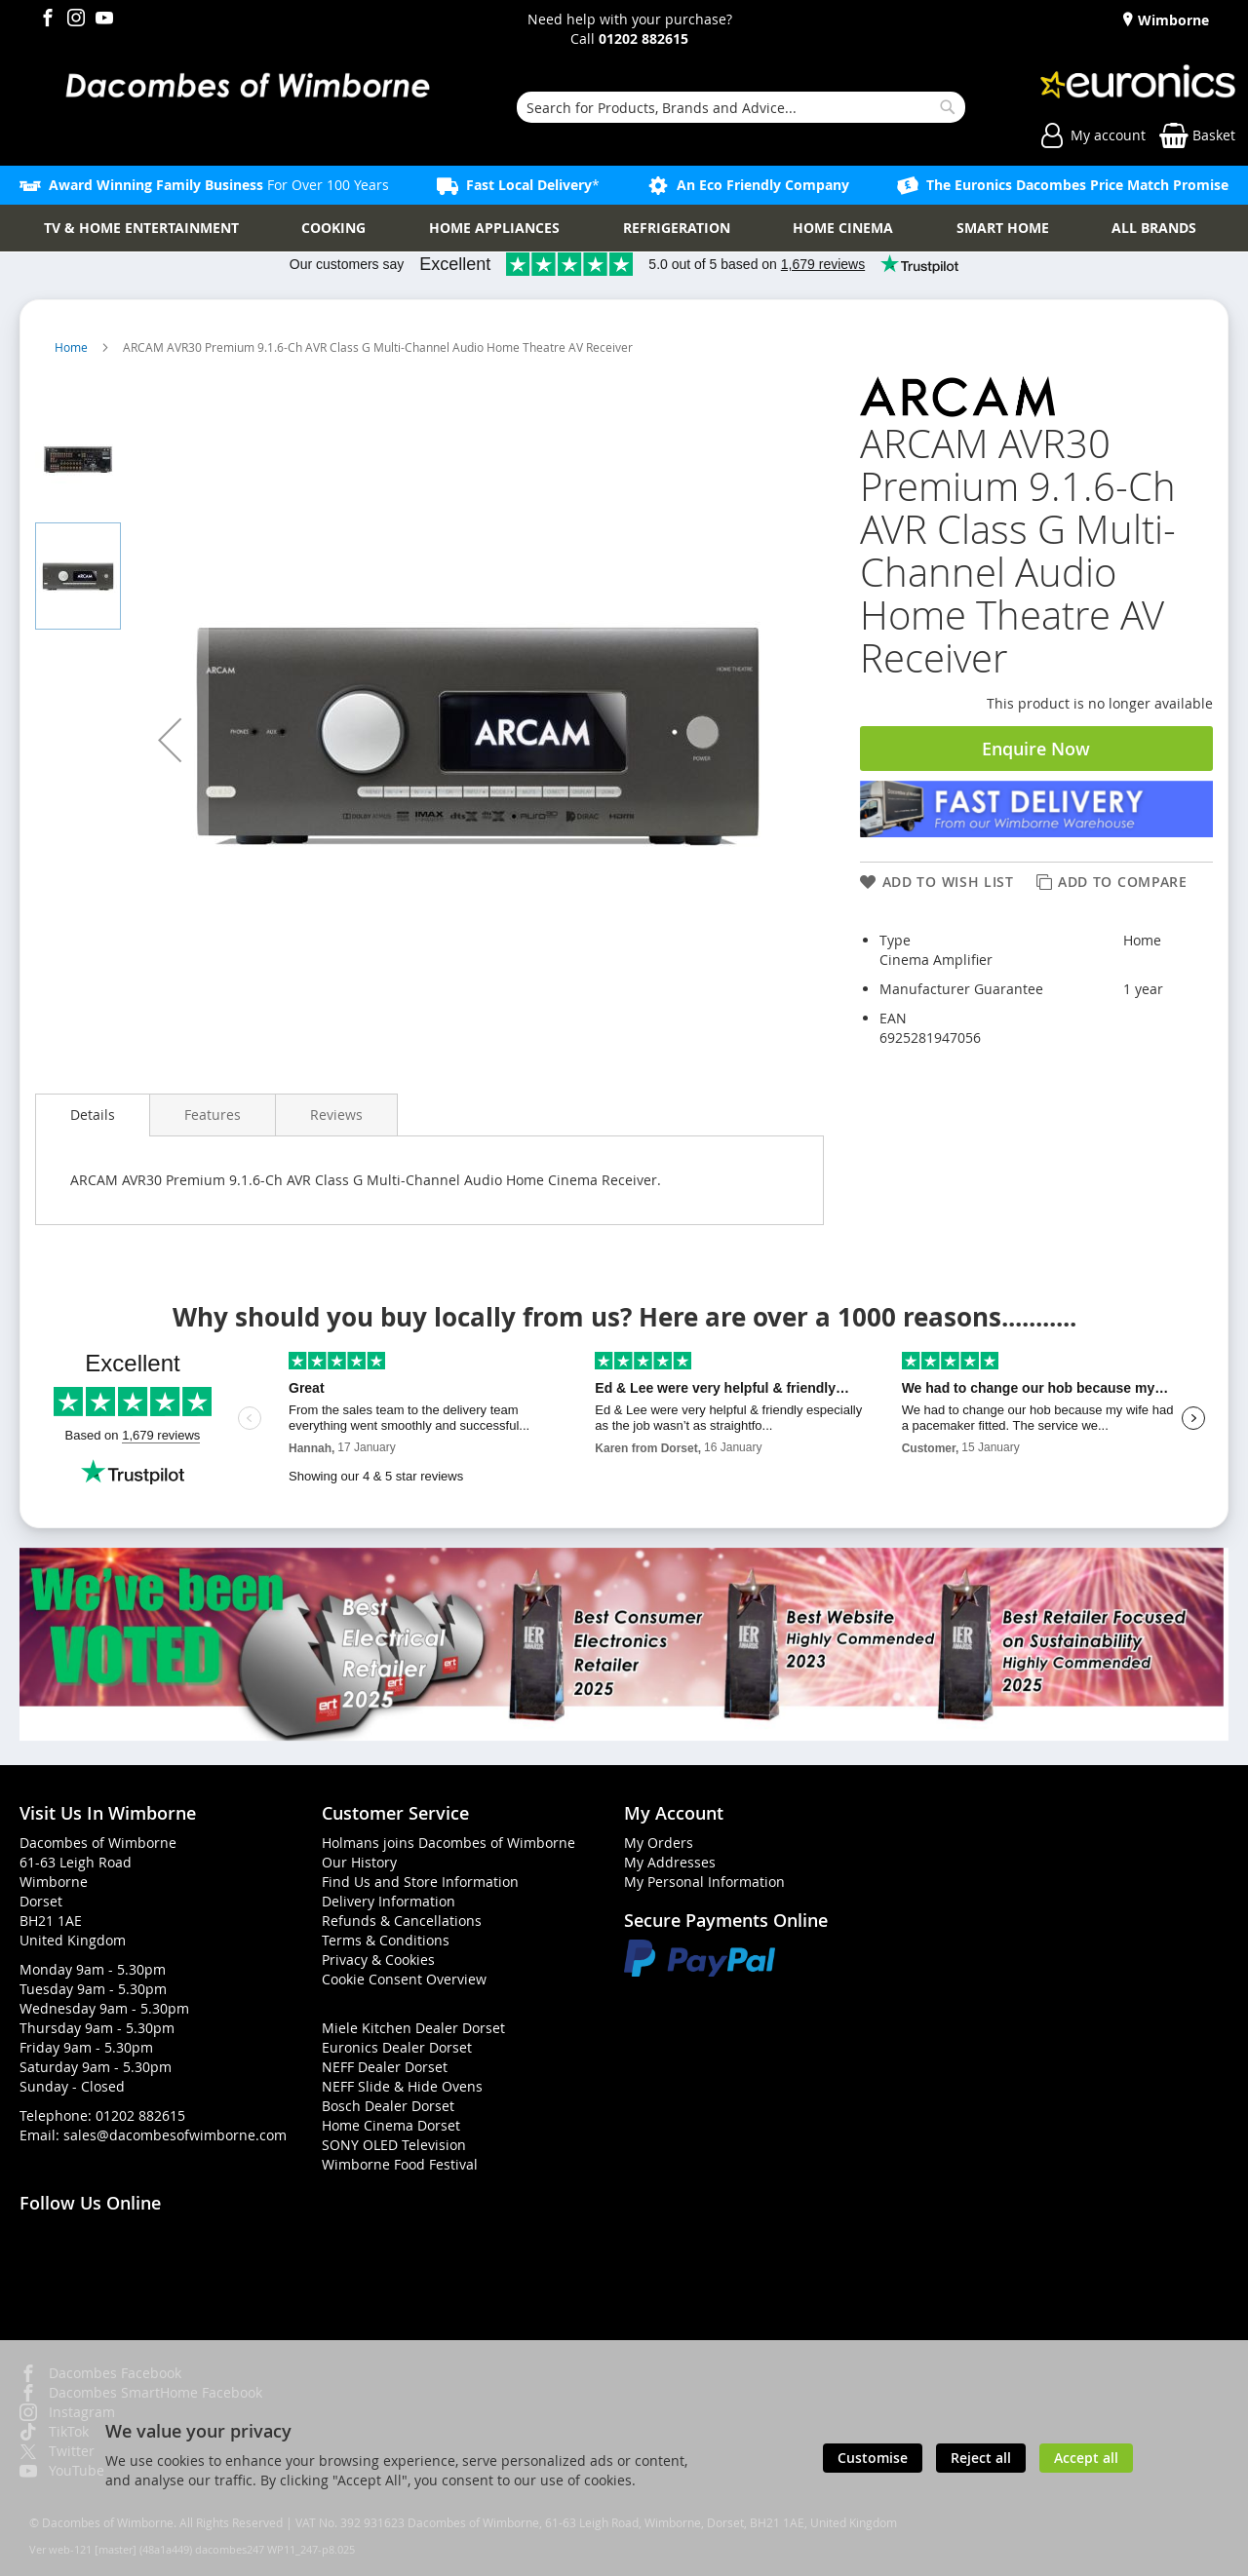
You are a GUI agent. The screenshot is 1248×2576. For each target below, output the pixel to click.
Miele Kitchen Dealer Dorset (413, 2028)
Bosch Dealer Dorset (388, 2105)
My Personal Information (704, 1881)
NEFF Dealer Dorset (385, 2066)
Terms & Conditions (385, 1940)
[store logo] (247, 87)
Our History (359, 1862)
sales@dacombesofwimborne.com (175, 2135)
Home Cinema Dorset (391, 2125)
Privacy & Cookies (378, 1959)
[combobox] (741, 107)
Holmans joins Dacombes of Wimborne (448, 1842)
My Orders (658, 1842)
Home (73, 347)
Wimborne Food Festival (400, 2164)
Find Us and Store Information (420, 1881)
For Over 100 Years (219, 184)
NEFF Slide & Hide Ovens (402, 2086)
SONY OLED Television (394, 2144)
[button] (170, 740)
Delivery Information (388, 1901)
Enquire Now (1036, 748)
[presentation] (92, 1115)
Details (92, 1114)
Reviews (336, 1114)
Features (212, 1114)
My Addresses (670, 1862)
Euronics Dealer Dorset (397, 2047)
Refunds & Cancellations (402, 1920)
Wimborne (1171, 20)
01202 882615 (140, 2115)
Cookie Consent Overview (404, 1979)
